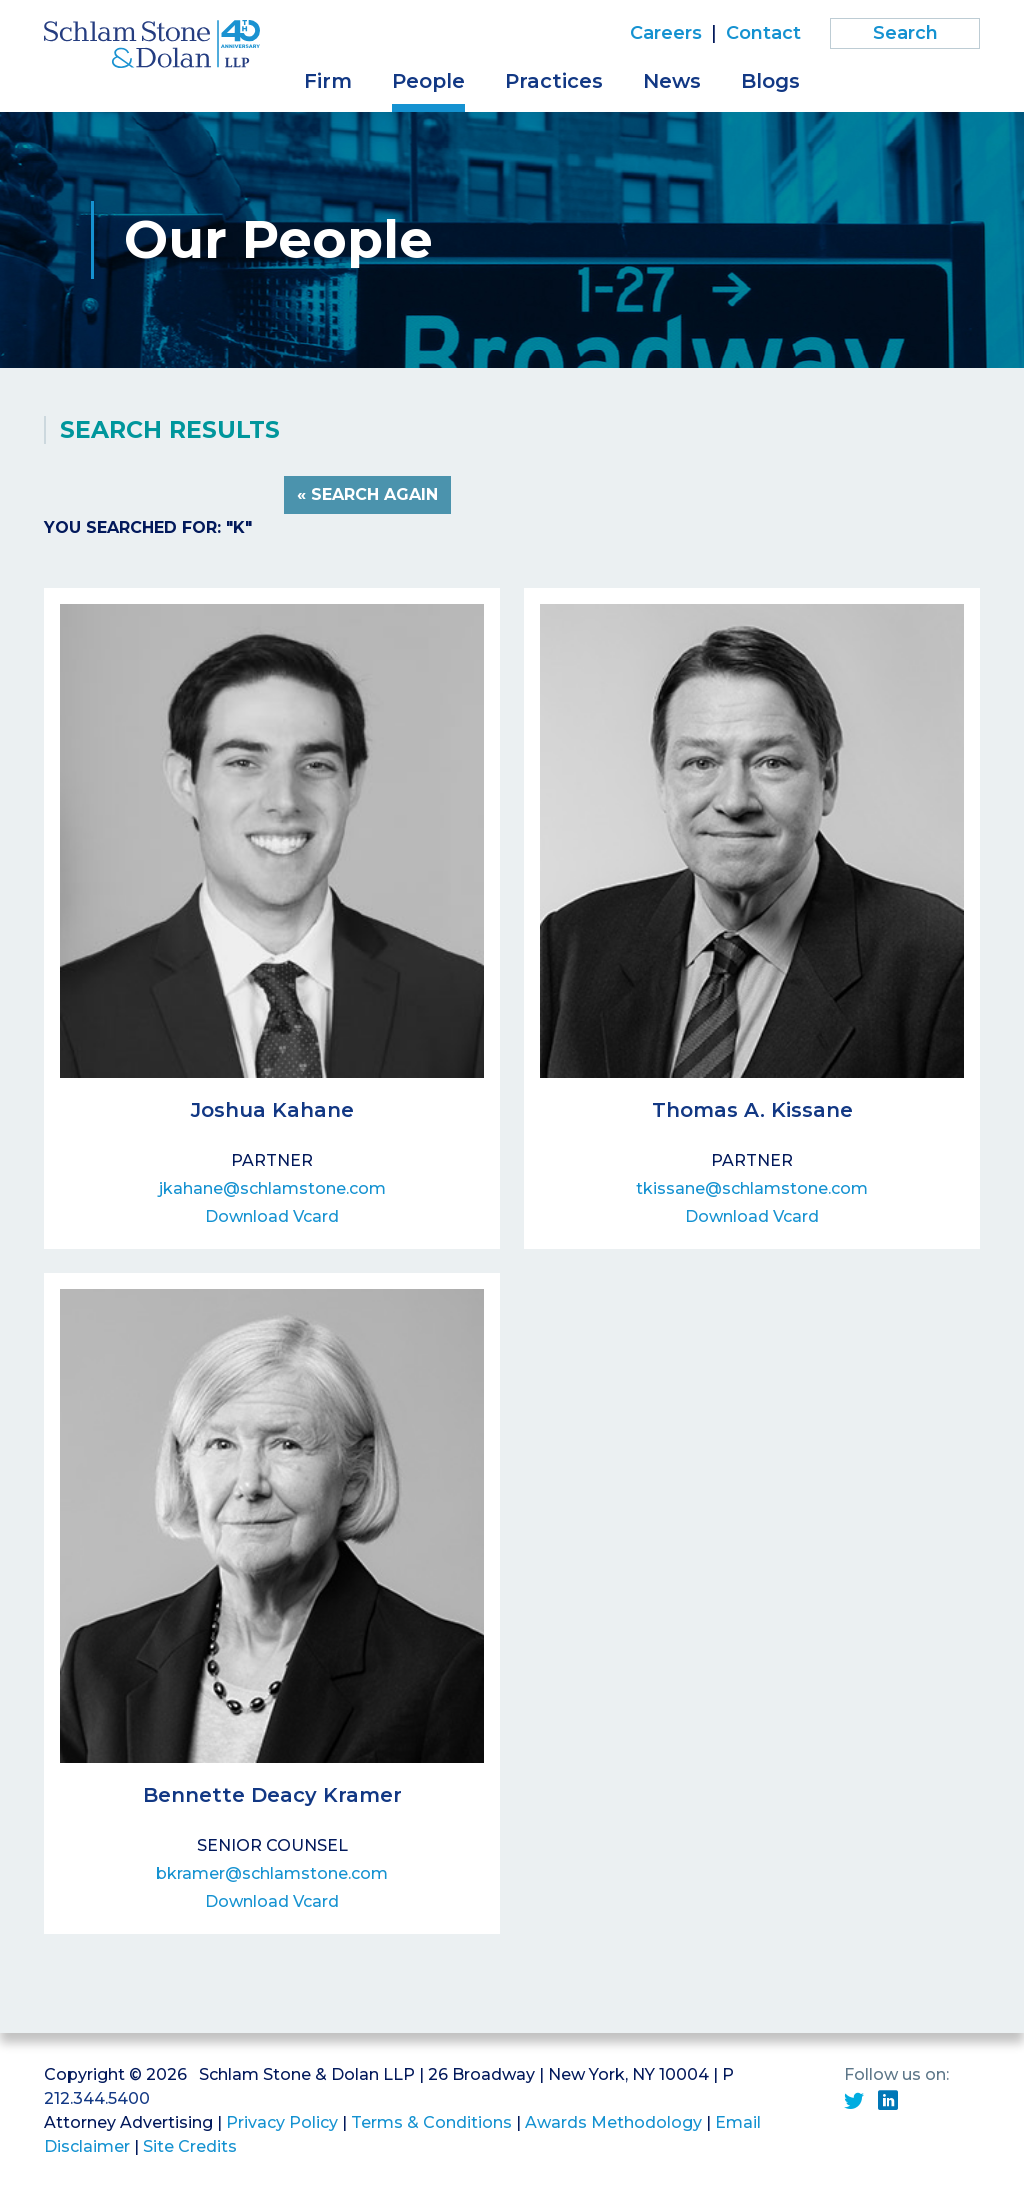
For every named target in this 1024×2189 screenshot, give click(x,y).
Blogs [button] (770, 81)
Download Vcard (272, 1216)
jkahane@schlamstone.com (272, 1188)
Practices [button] (554, 81)
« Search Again (367, 494)
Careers (666, 33)
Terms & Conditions (431, 2122)
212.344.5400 (97, 2098)
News (672, 81)
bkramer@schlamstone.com (272, 1873)
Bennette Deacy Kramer (272, 1795)
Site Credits (190, 2146)
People (428, 81)
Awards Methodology (613, 2122)
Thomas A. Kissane (752, 1110)
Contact (763, 33)
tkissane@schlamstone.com (752, 1188)
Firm (328, 81)
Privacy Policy (282, 2122)
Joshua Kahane (272, 1110)
